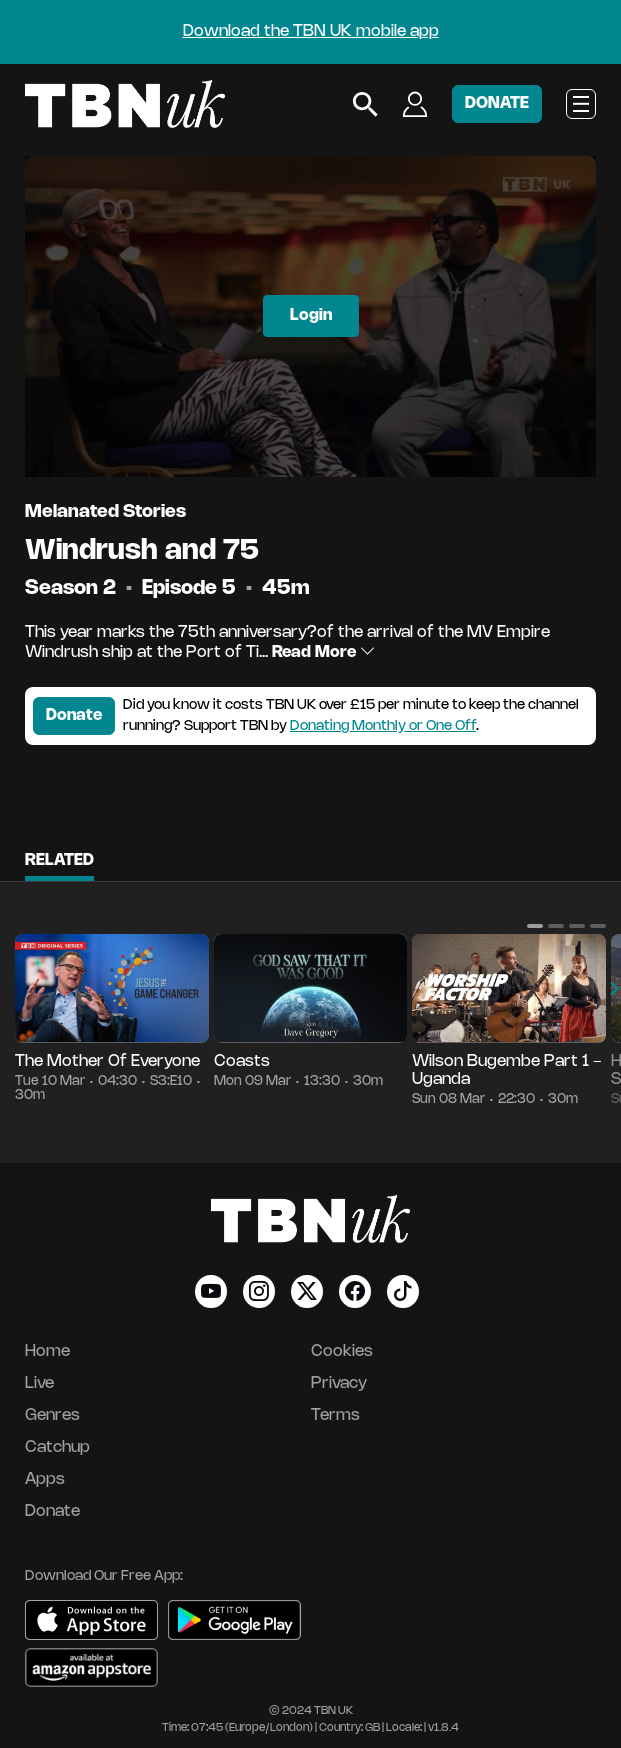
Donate (74, 715)
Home (47, 1351)
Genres (52, 1415)
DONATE (497, 103)
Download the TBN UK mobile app (311, 31)
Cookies (342, 1351)
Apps (45, 1479)
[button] (535, 926)
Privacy (339, 1383)
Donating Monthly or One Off (383, 726)
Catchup (57, 1447)
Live (39, 1383)
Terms (335, 1415)
